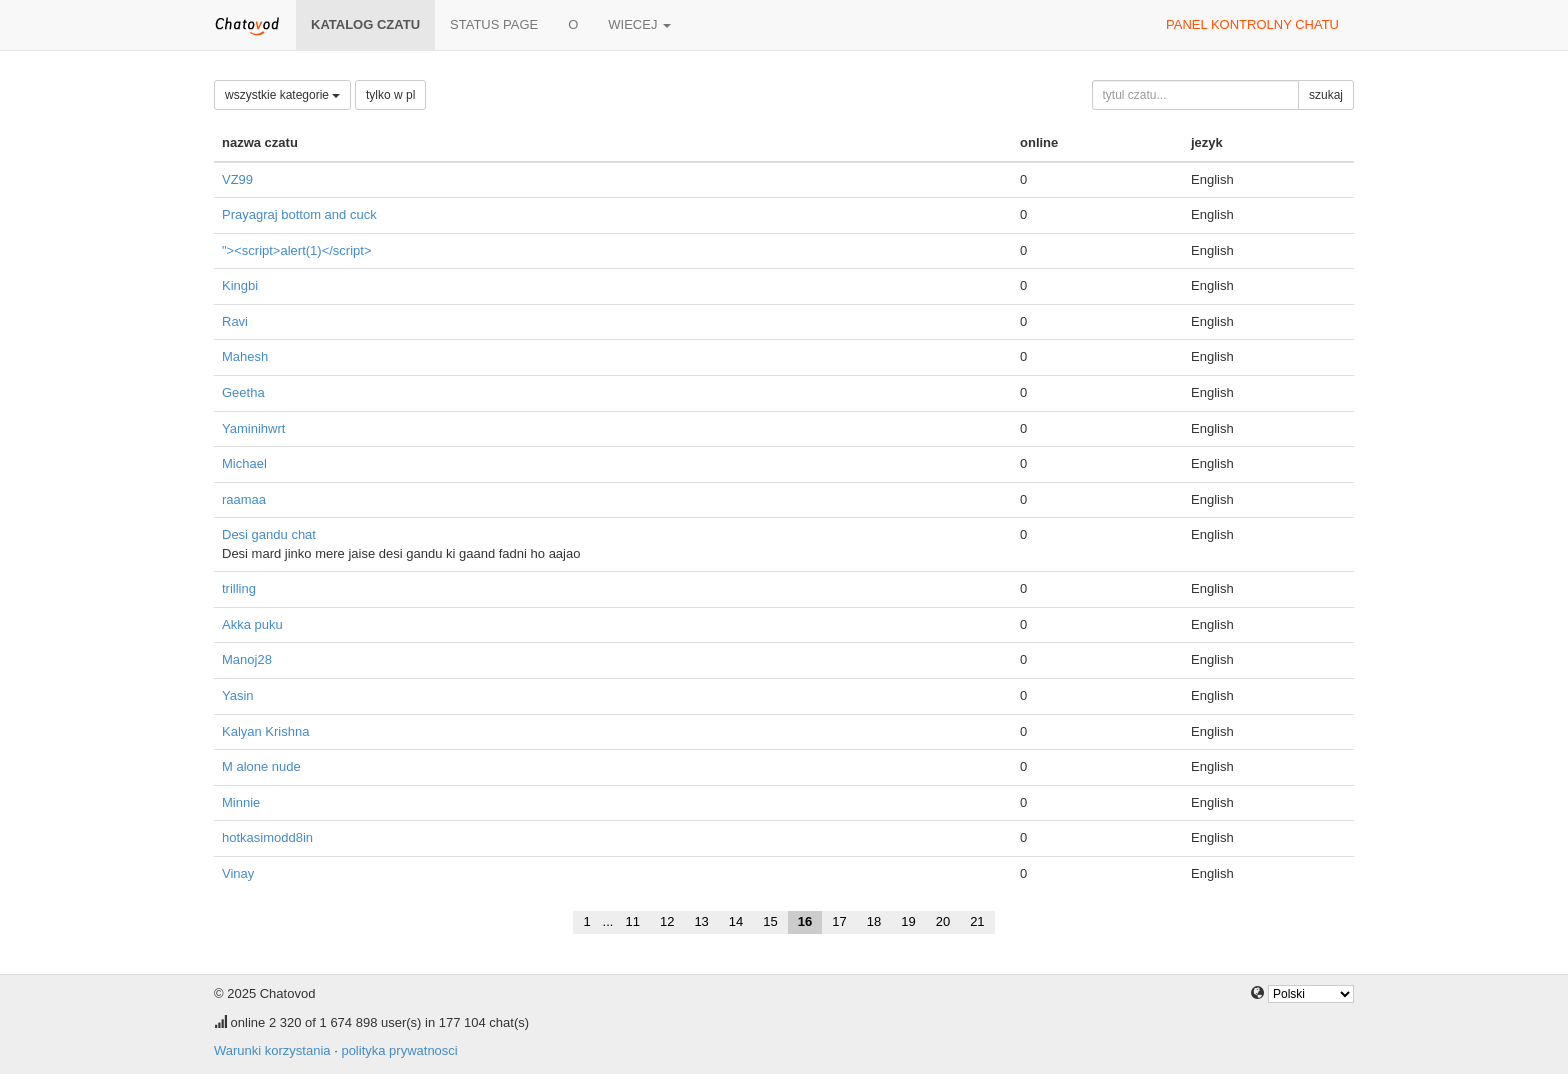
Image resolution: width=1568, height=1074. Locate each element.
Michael (244, 463)
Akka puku (252, 624)
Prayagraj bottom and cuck (299, 214)
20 (943, 921)
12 (667, 921)
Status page (494, 24)
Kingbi (240, 285)
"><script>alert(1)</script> (296, 250)
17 (839, 921)
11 (632, 921)
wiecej (639, 24)
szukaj (1326, 95)
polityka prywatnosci (399, 1050)
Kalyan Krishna (265, 731)
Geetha (243, 392)
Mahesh (245, 356)
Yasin (238, 695)
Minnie (241, 802)
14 (736, 921)
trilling (239, 588)
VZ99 (237, 179)
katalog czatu (365, 24)
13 (701, 921)
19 (908, 921)
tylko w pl (390, 95)
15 (770, 921)
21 (977, 921)
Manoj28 (247, 659)
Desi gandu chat (269, 534)
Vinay (238, 873)
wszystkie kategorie (282, 95)
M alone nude (261, 766)
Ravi (235, 321)
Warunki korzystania (272, 1050)
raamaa (244, 499)
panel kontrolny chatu (1252, 24)
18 (874, 921)
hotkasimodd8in (267, 837)
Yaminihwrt (253, 428)
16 (805, 921)
